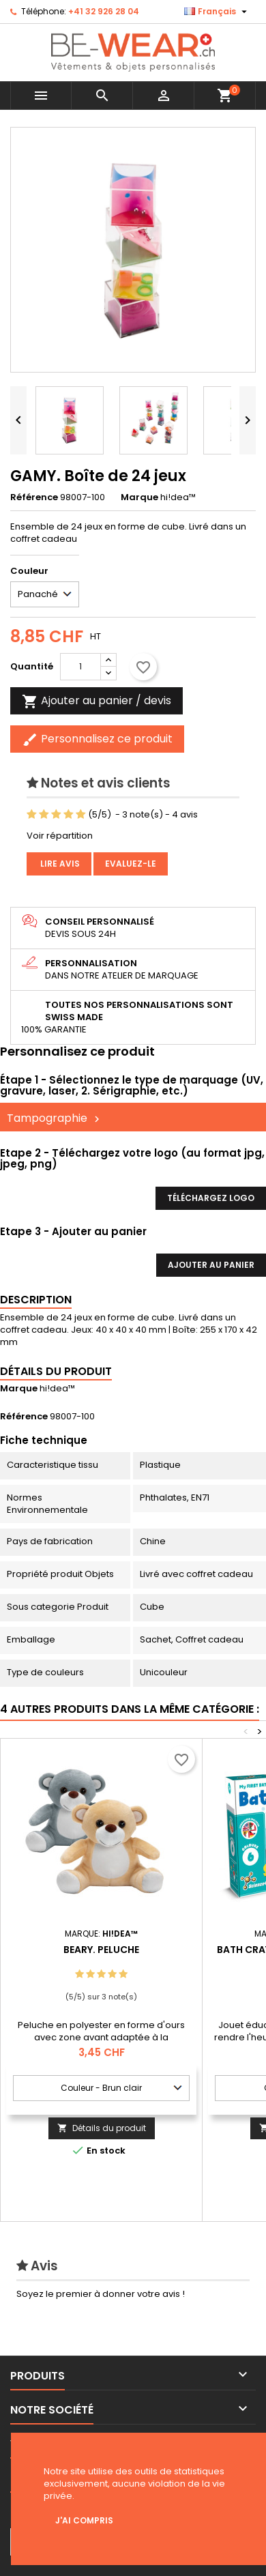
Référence (34, 497)
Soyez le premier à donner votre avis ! (100, 2293)
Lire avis (59, 863)
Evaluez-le (130, 863)
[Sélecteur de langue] (217, 11)
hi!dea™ (57, 1388)
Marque (139, 497)
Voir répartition (60, 835)
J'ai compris (84, 2520)
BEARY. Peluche (101, 1949)
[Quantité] (80, 666)
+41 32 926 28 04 (103, 11)
